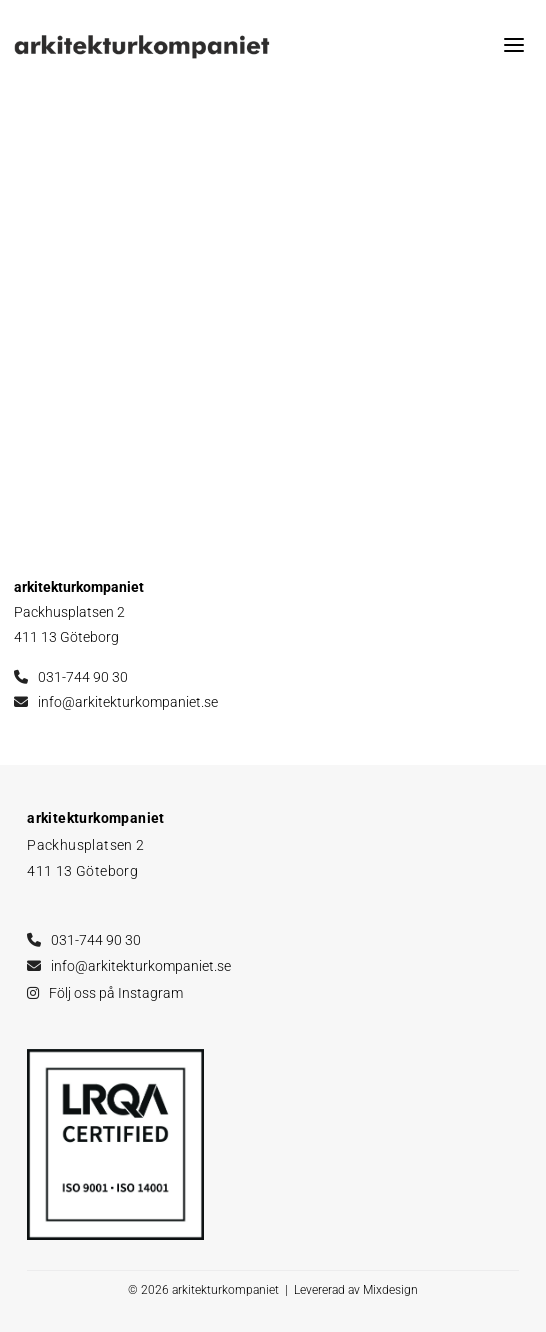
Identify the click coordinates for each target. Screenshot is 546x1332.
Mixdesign (390, 1290)
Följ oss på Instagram (116, 993)
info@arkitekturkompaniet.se (128, 702)
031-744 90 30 (83, 677)
